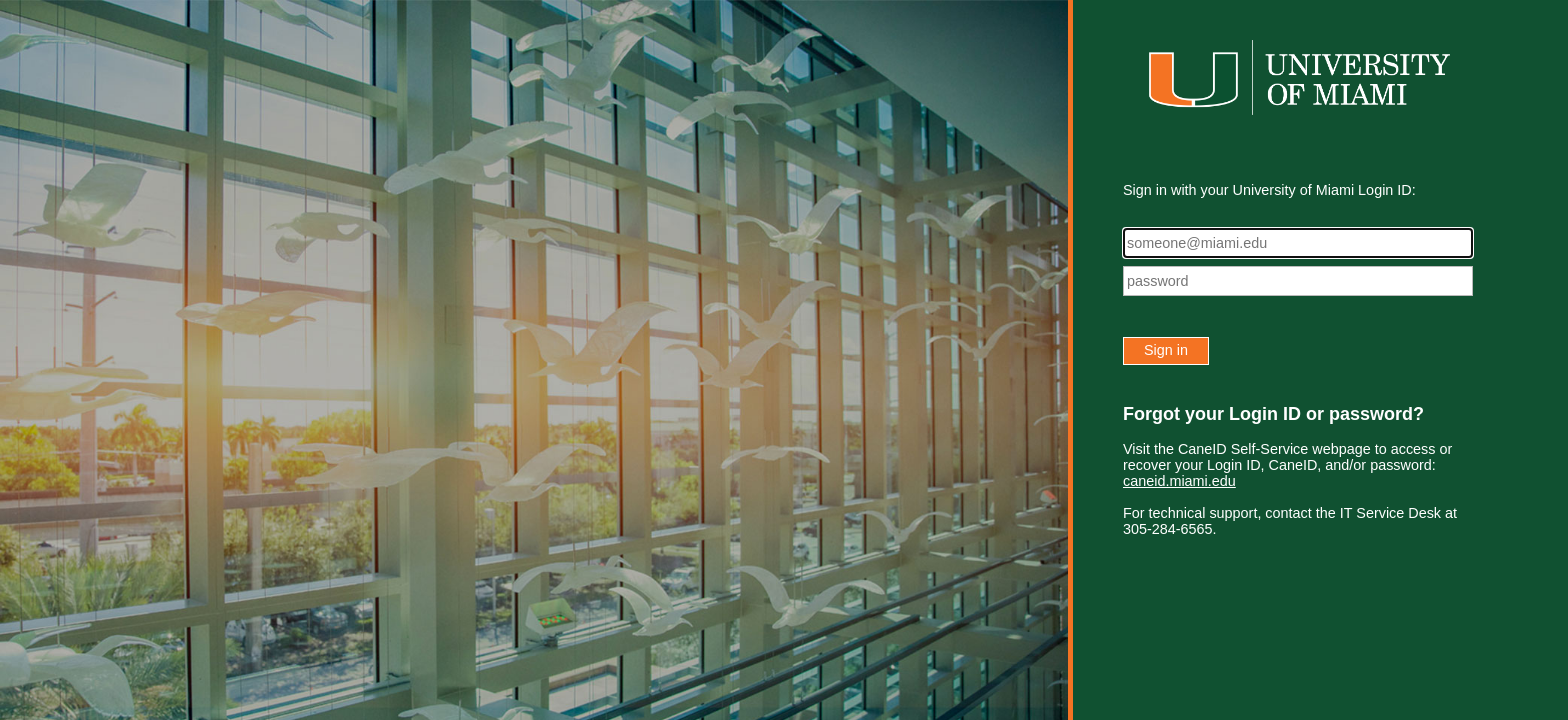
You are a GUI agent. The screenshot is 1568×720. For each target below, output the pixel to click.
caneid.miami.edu (1179, 481)
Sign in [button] (1166, 350)
